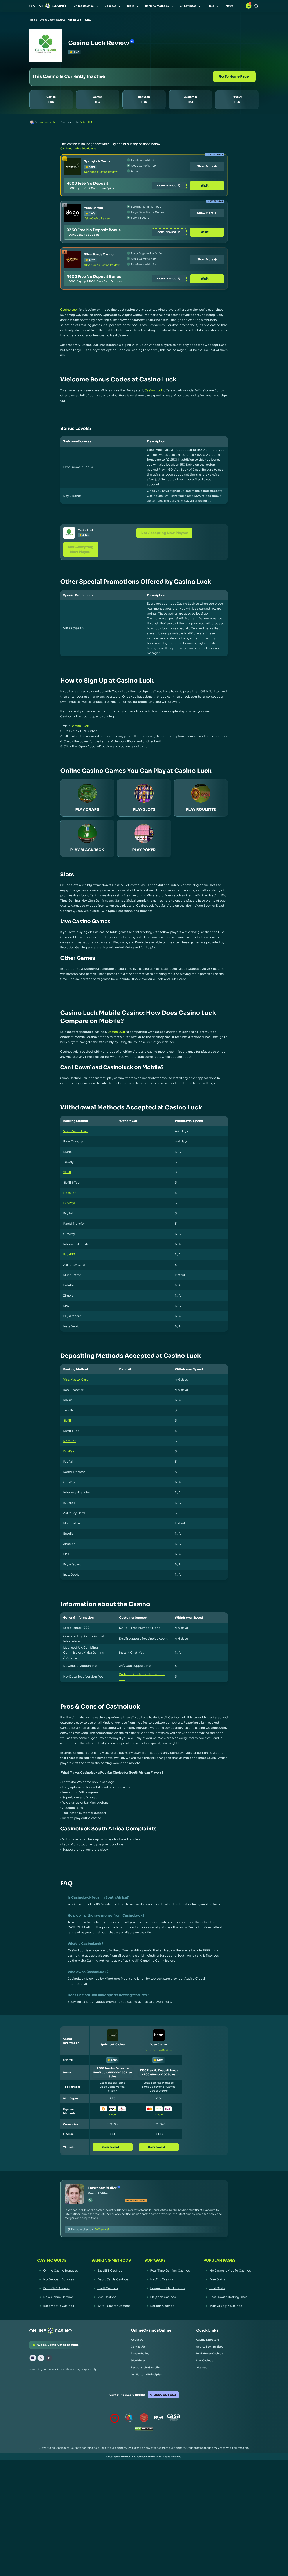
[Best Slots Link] (227, 2288)
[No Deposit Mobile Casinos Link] (227, 2270)
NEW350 (173, 232)
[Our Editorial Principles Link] (146, 2374)
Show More (207, 166)
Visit (207, 185)
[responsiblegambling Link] (129, 2418)
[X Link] (40, 2358)
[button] (249, 6)
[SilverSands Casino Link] (72, 259)
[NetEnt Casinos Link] (167, 2279)
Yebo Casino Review (97, 218)
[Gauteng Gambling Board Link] (144, 2418)
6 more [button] (112, 2114)
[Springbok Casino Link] (72, 166)
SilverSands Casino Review (102, 265)
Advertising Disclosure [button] (78, 148)
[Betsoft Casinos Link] (167, 2305)
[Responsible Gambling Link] (146, 2367)
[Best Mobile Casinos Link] (57, 2305)
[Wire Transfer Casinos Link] (111, 2305)
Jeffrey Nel (86, 122)
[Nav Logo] (47, 6)
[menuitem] (86, 6)
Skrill (67, 1172)
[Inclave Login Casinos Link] (227, 2305)
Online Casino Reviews (52, 19)
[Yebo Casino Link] (72, 213)
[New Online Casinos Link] (57, 2297)
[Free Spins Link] (227, 2279)
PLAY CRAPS (87, 809)
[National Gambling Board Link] (158, 2418)
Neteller (69, 1193)
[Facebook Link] (32, 2358)
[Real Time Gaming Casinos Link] (167, 2270)
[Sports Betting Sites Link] (209, 2347)
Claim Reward (112, 2147)
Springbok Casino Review (101, 171)
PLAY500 (173, 185)
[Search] (256, 6)
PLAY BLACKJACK (87, 850)
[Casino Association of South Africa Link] (173, 2418)
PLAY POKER (144, 850)
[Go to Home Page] (234, 76)
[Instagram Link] (49, 2358)
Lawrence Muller (47, 122)
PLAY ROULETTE (201, 809)
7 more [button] (159, 2114)
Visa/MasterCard (75, 1131)
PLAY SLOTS (144, 809)
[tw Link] (90, 2200)
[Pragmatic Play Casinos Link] (167, 2288)
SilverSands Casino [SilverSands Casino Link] (99, 254)
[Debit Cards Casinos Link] (111, 2279)
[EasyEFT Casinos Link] (111, 2270)
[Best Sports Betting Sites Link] (227, 2297)
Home (33, 19)
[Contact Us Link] (138, 2347)
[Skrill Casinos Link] (111, 2288)
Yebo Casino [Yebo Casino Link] (93, 208)
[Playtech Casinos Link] (167, 2297)
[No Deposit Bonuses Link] (57, 2279)
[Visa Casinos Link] (111, 2297)
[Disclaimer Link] (138, 2361)
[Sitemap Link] (201, 2367)
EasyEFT (69, 1254)
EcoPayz (69, 1203)
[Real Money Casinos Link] (209, 2354)
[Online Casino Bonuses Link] (57, 2270)
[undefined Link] (69, 310)
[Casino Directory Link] (207, 2340)
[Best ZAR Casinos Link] (57, 2288)
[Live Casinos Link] (204, 2361)
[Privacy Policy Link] (140, 2354)
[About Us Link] (137, 2340)
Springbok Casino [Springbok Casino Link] (97, 161)
